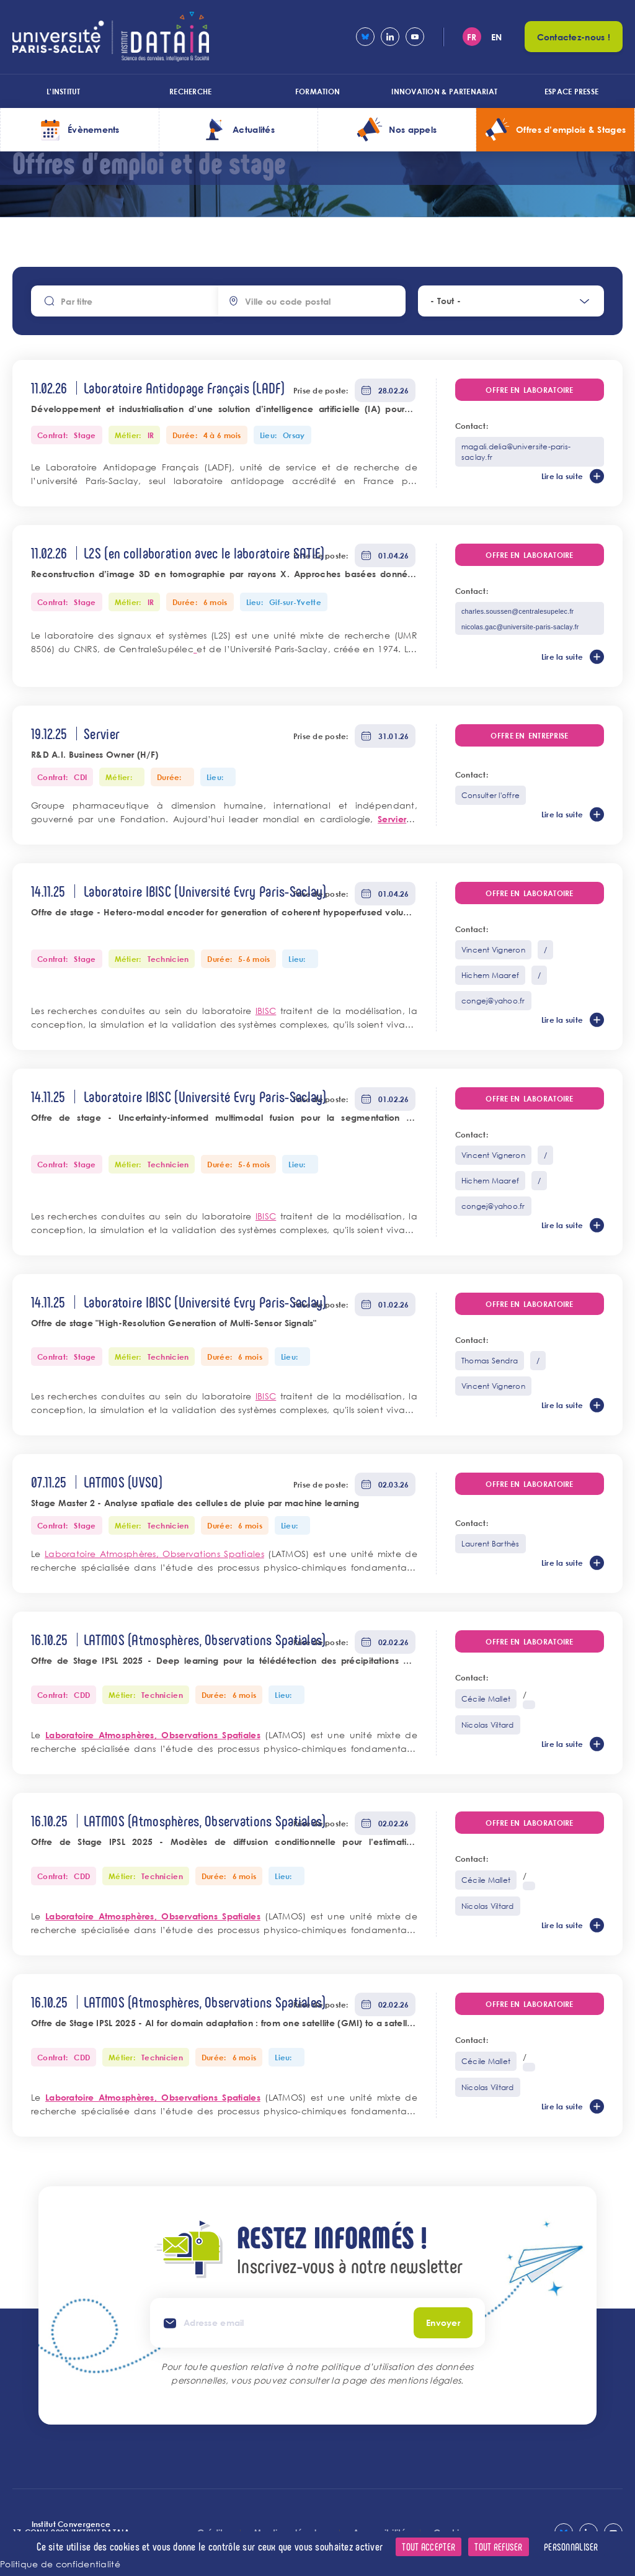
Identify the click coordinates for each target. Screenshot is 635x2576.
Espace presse (571, 91)
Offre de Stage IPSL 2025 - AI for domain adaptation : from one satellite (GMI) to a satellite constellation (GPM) (224, 2023)
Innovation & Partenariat (444, 91)
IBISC (265, 1010)
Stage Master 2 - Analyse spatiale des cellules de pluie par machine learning (195, 1502)
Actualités (254, 129)
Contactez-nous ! (573, 37)
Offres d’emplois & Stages (571, 129)
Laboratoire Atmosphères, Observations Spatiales (154, 1554)
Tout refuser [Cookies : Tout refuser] (498, 2546)
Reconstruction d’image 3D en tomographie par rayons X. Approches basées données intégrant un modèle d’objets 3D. (224, 574)
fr (472, 37)
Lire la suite (562, 476)
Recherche (190, 91)
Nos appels (413, 129)
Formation (317, 91)
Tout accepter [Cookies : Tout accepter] (428, 2546)
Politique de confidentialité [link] (60, 2564)
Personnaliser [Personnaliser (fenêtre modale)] (571, 2546)
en (496, 37)
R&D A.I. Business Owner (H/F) (94, 754)
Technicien (168, 959)
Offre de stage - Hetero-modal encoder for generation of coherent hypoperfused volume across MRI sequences (224, 913)
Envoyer (443, 2322)
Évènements (94, 129)
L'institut (63, 91)
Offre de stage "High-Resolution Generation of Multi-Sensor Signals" (174, 1322)
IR (151, 435)
